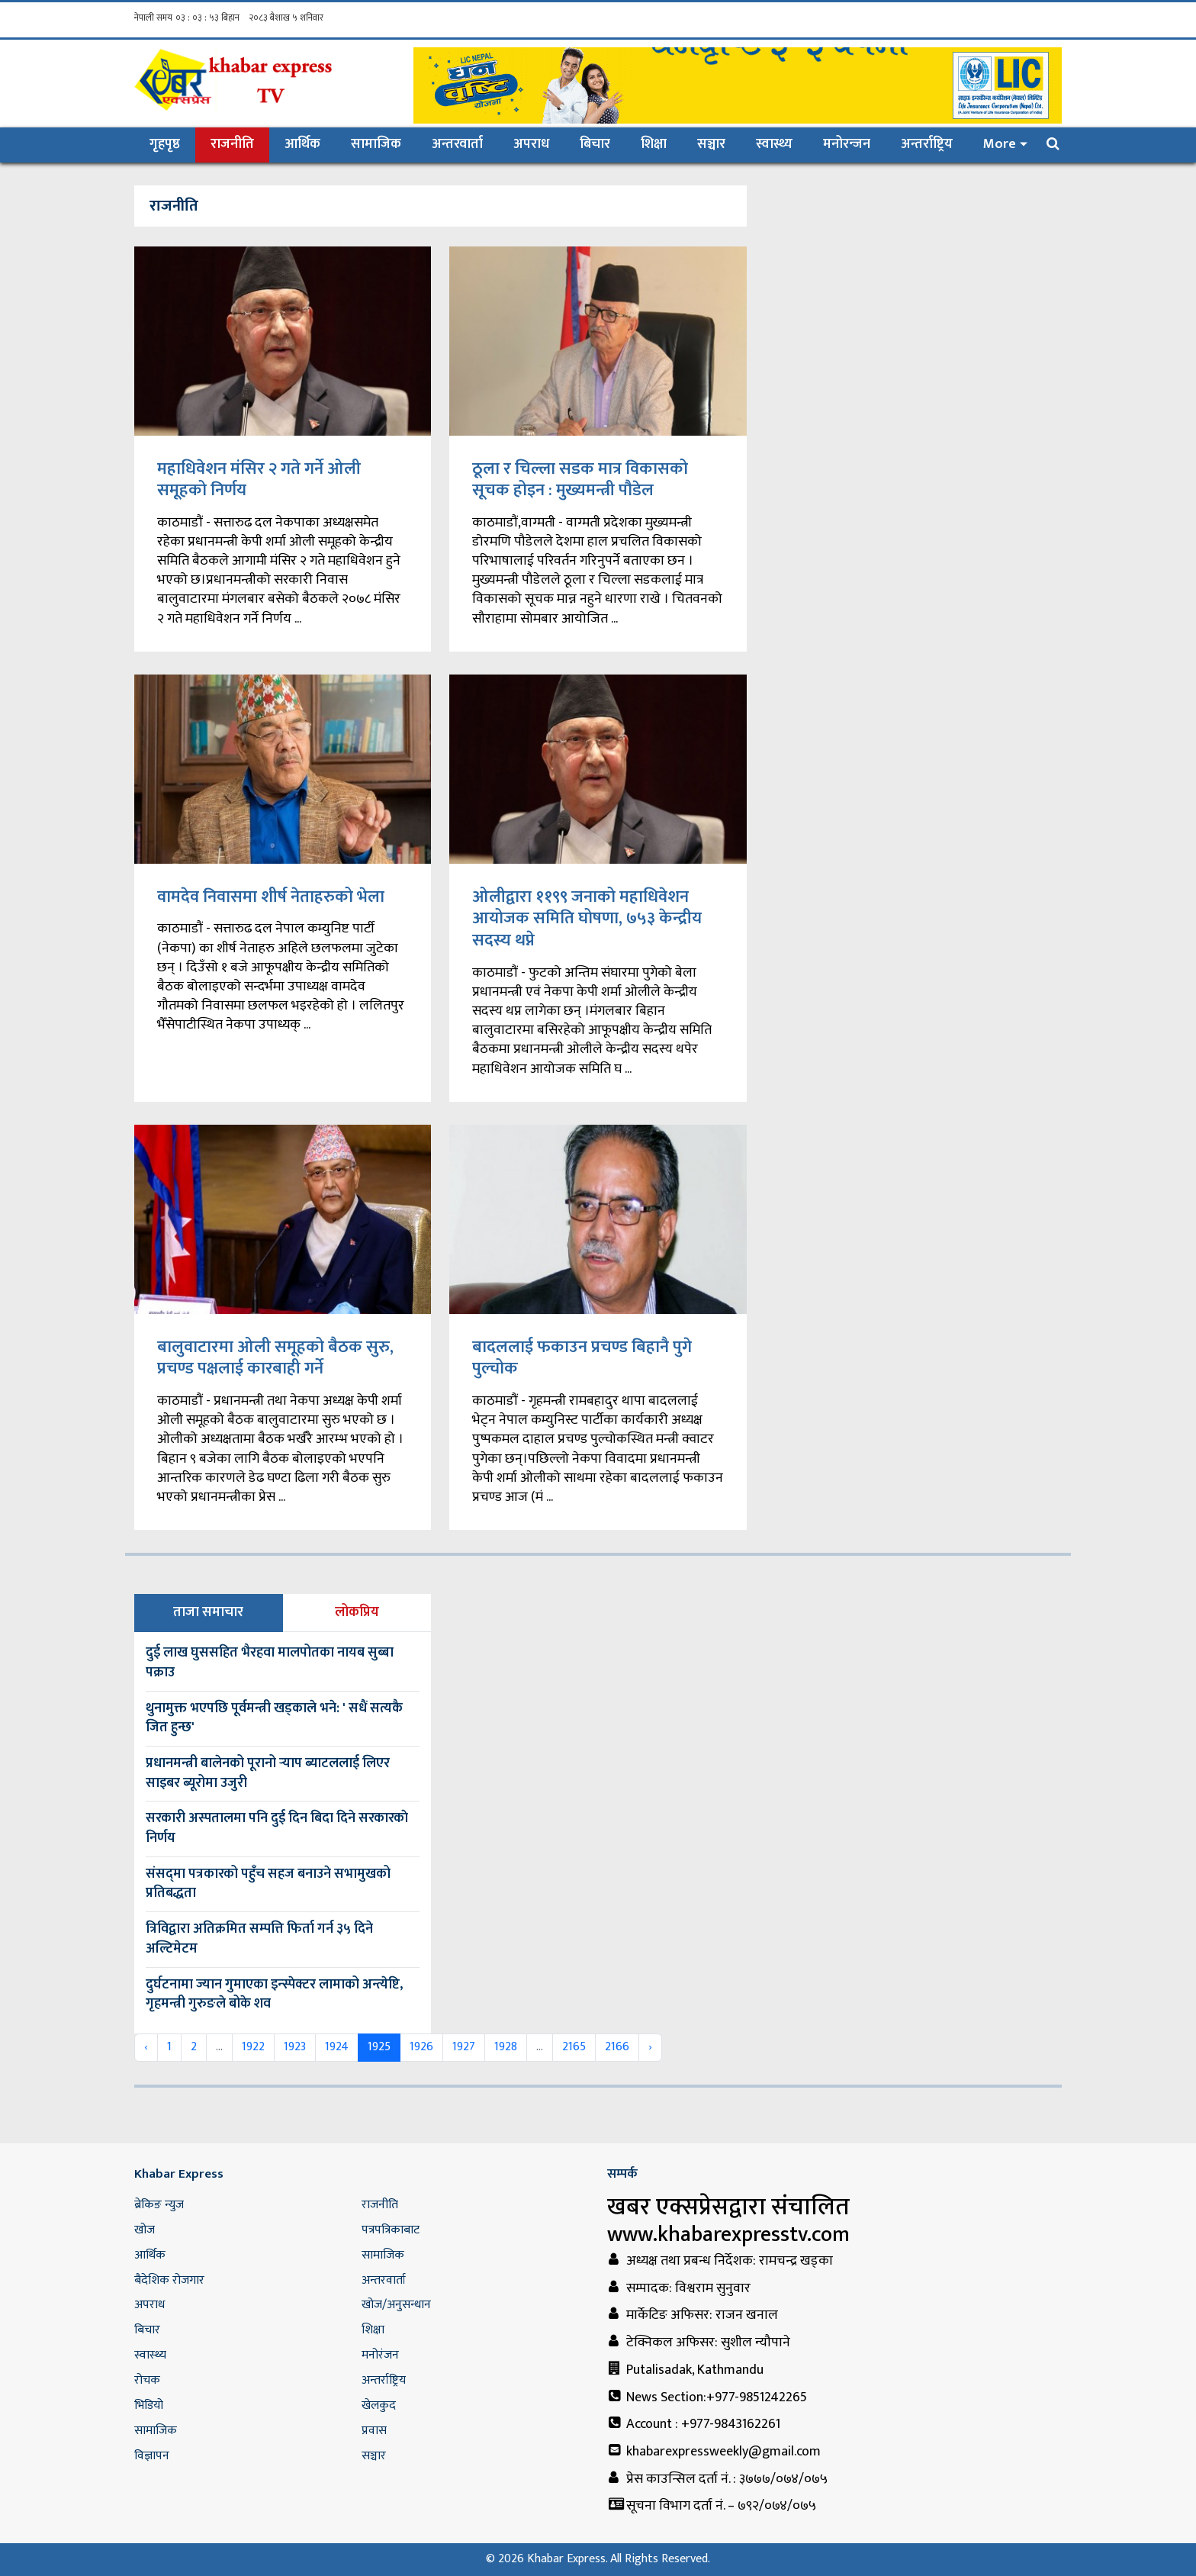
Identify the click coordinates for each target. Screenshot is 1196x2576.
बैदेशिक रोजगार (169, 2280)
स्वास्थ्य (774, 144)
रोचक (147, 2380)
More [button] (999, 144)
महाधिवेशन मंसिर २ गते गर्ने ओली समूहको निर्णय (259, 480)
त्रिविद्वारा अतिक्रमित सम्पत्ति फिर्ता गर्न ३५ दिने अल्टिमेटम (259, 1939)
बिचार (595, 144)
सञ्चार (711, 144)
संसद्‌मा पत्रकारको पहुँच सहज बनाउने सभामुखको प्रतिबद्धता (268, 1884)
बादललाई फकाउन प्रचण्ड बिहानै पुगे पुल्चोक (582, 1358)
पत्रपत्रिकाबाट (391, 2230)
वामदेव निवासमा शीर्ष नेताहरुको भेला (270, 897)
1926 (421, 2047)
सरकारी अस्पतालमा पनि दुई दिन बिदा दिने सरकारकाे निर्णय (277, 1828)
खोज (144, 2230)
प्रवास (374, 2430)
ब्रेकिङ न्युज (159, 2204)
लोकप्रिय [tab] (357, 1612)
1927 (463, 2047)
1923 (295, 2047)
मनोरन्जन (846, 144)
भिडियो (148, 2405)
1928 (505, 2047)
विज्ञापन (151, 2456)
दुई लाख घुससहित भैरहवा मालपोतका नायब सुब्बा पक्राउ (270, 1662)
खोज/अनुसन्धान (396, 2304)
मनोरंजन (380, 2355)
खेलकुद (379, 2405)
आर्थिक (302, 144)
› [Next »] (650, 2047)
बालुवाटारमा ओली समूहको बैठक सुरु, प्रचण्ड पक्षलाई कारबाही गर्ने (275, 1358)
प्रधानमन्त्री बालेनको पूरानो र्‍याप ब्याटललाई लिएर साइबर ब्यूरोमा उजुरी (268, 1773)
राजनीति (232, 144)
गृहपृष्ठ (172, 144)
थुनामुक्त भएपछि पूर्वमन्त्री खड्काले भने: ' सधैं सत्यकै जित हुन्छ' (274, 1718)
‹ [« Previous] (146, 2047)
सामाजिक (376, 144)
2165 (574, 2047)
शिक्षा (654, 144)
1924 (337, 2047)
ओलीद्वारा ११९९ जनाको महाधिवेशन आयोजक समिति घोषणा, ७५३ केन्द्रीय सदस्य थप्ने (587, 919)
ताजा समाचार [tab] (208, 1612)
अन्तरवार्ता (457, 144)
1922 (253, 2047)
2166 (617, 2047)
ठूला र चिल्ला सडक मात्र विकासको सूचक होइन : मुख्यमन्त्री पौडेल (580, 480)
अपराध (531, 144)
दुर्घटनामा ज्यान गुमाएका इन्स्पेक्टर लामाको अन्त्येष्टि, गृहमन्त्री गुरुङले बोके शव (274, 1994)
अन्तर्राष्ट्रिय (927, 144)
